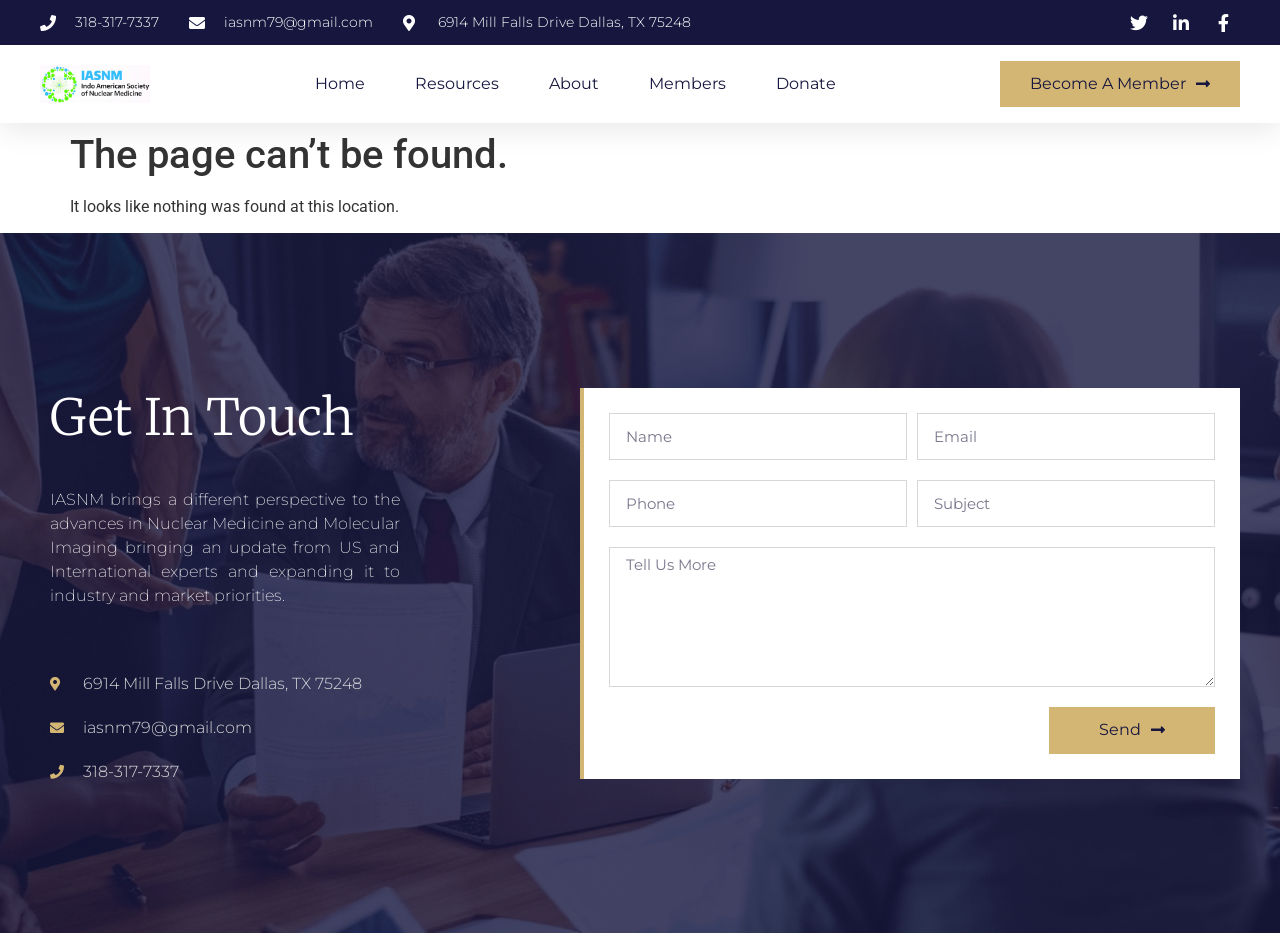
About (574, 83)
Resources (457, 83)
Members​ (687, 83)
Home (340, 83)
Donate (806, 83)
